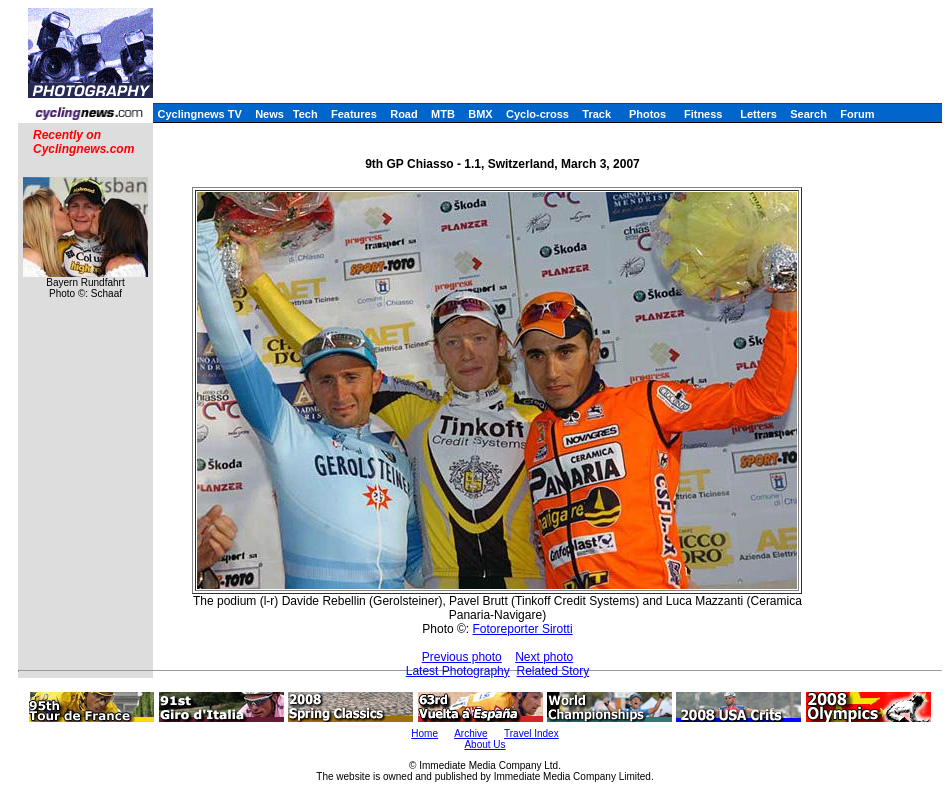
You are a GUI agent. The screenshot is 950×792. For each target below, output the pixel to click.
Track (596, 114)
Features (354, 114)
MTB (443, 114)
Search (808, 114)
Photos (647, 114)
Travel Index (531, 733)
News (269, 114)
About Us (484, 744)
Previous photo (462, 657)
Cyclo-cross (537, 114)
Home (424, 733)
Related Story (552, 671)
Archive (470, 733)
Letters (758, 114)
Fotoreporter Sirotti (523, 629)
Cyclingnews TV (199, 114)
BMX (480, 114)
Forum (857, 114)
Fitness (703, 114)
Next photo (544, 657)
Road (404, 114)
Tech (305, 114)
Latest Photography (458, 671)
